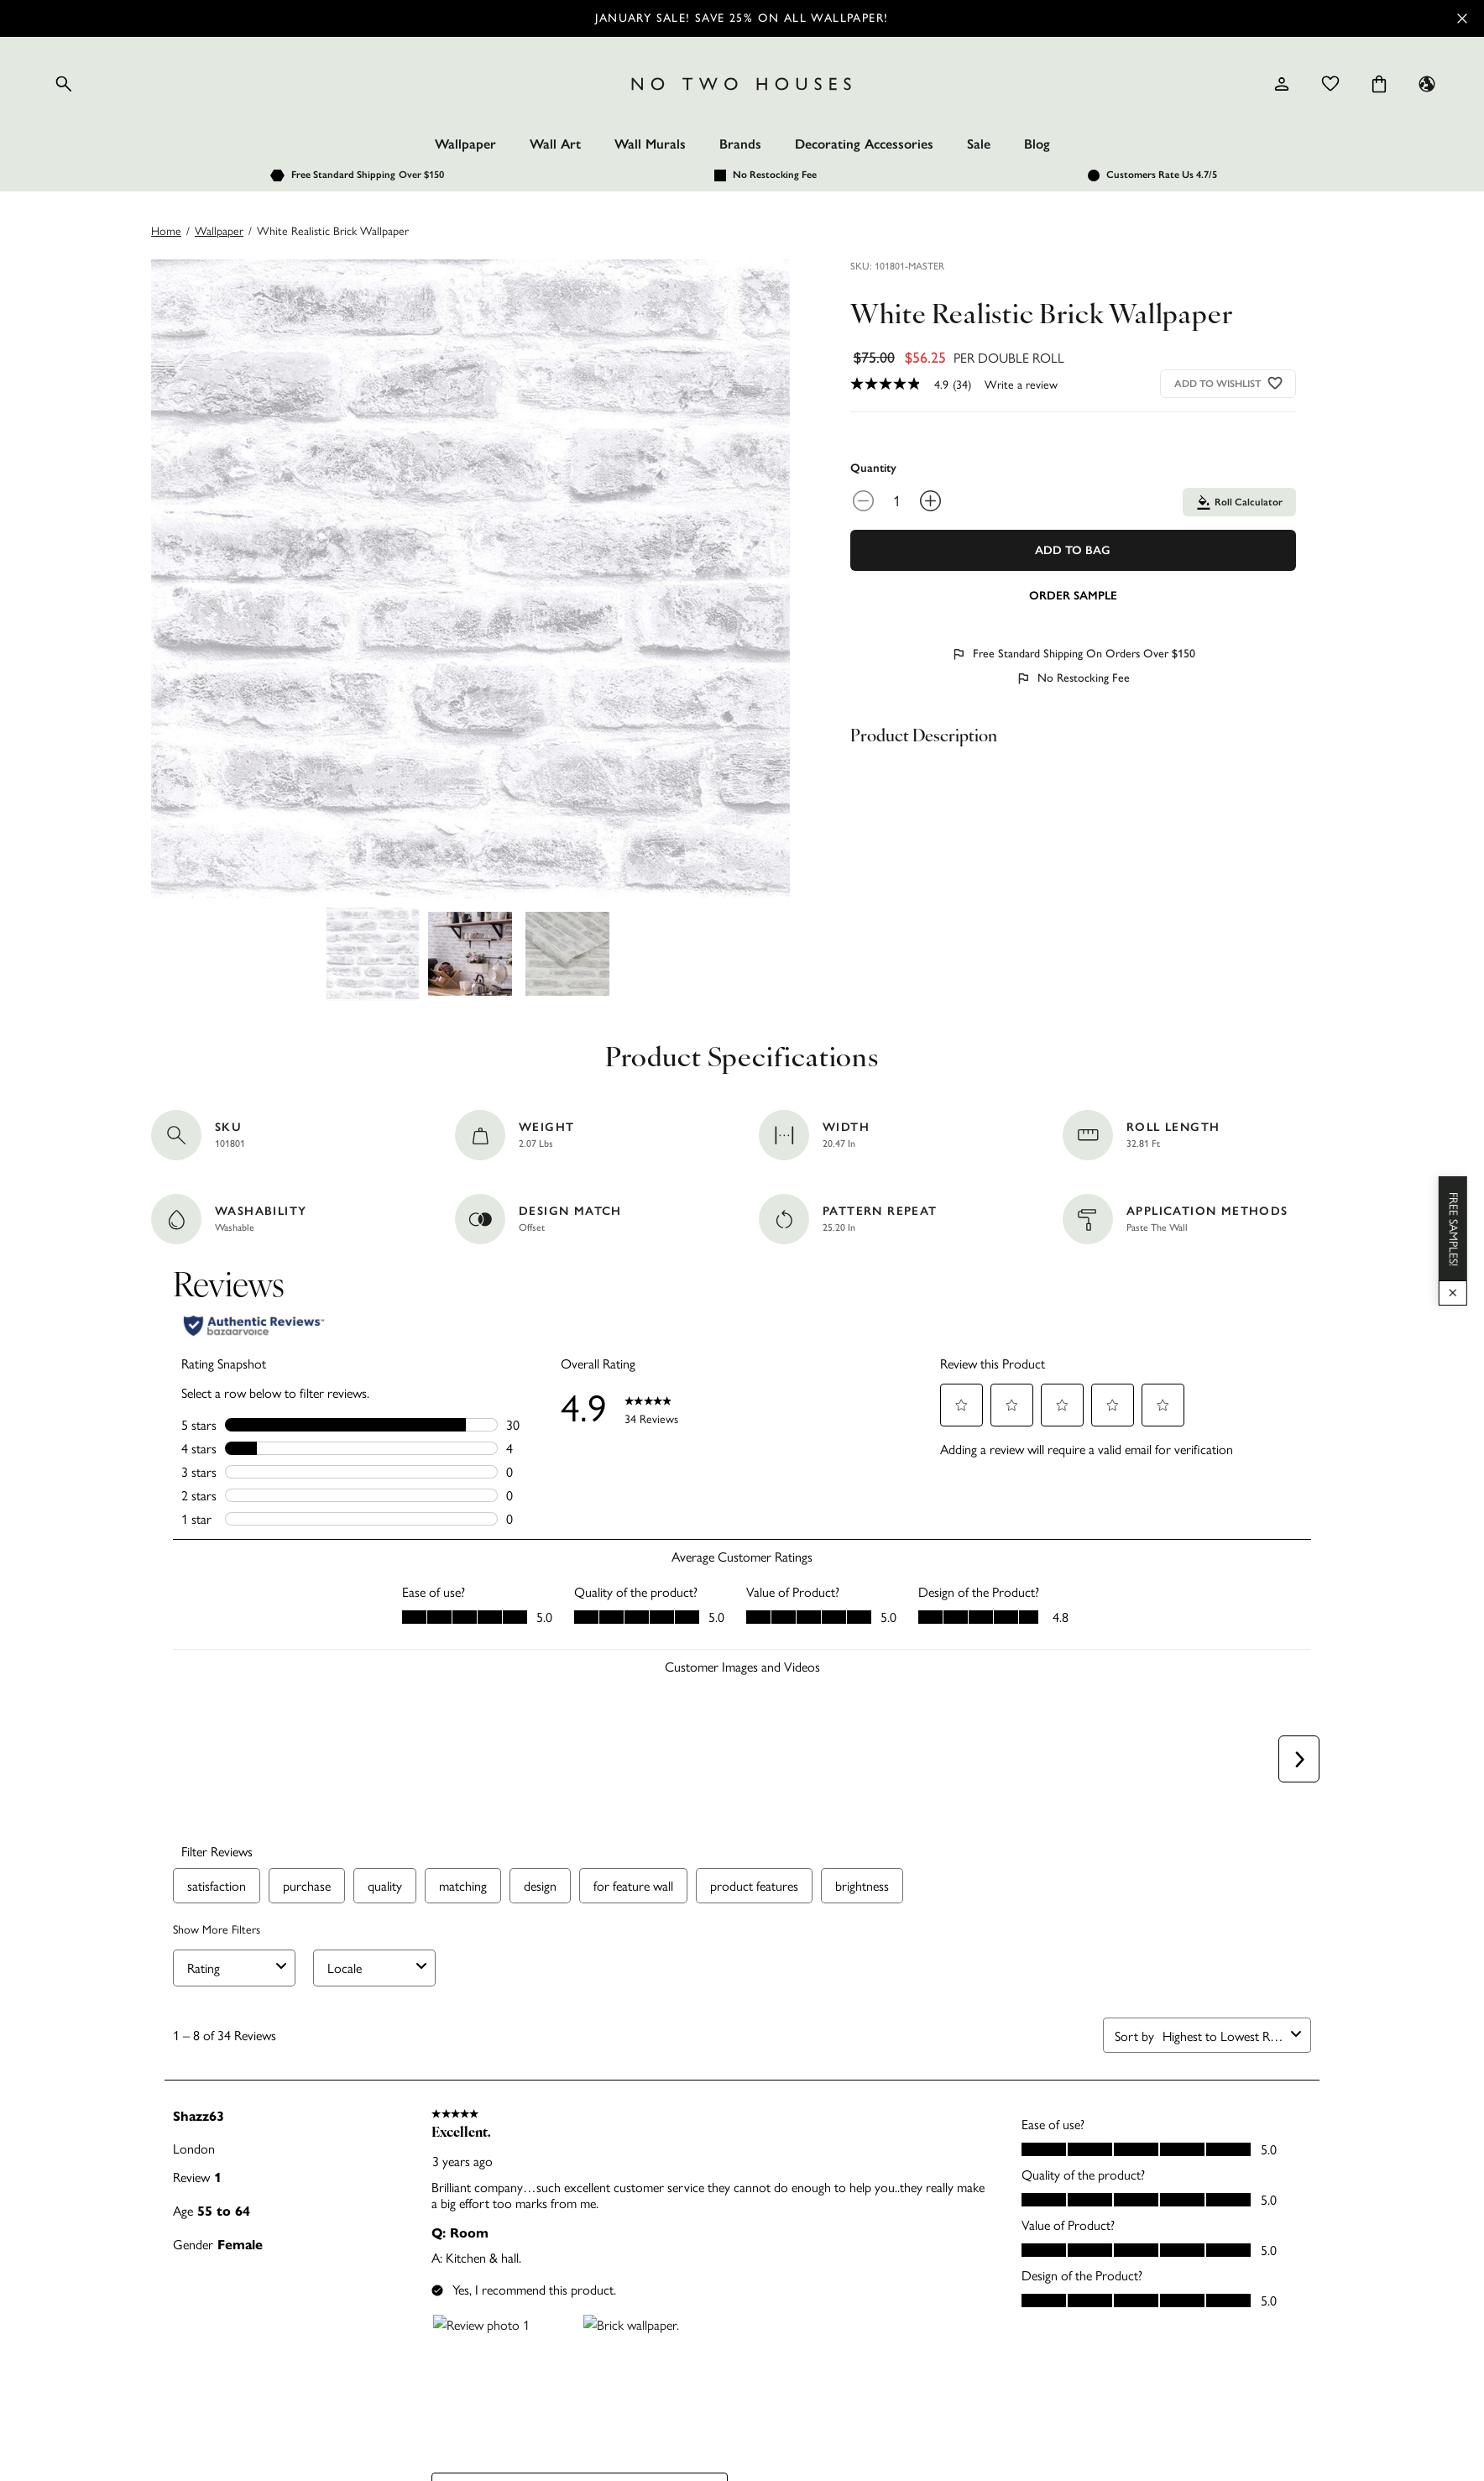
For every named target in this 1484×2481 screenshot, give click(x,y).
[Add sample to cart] (1073, 594)
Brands (740, 144)
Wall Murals (650, 144)
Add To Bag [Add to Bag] (1072, 550)
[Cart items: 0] (1379, 84)
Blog (1037, 144)
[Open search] (64, 84)
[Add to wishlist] (1274, 383)
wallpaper (219, 230)
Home (166, 230)
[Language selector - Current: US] (1427, 84)
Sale (978, 144)
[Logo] (741, 84)
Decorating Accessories (864, 144)
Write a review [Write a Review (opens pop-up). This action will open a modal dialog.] (1021, 383)
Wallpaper (465, 144)
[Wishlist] (1330, 84)
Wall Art (555, 144)
